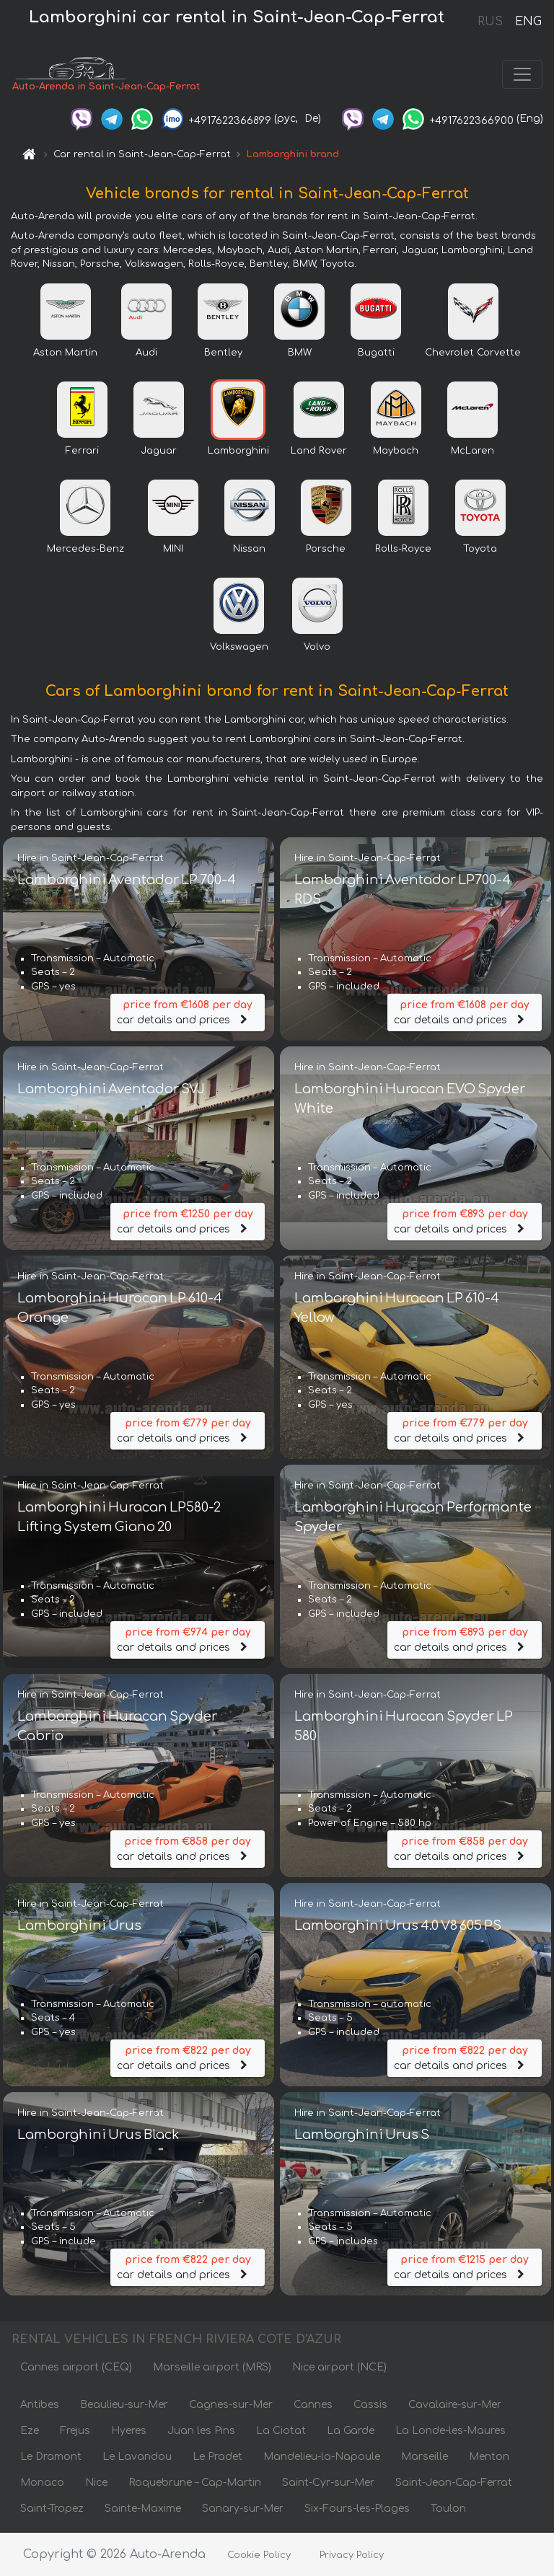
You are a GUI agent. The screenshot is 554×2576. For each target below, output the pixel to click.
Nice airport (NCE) (339, 2368)
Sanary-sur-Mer (242, 2509)
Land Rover (319, 451)
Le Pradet (217, 2457)
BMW (300, 353)
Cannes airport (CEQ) (76, 2368)
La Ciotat (281, 2431)
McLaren (472, 451)
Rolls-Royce (403, 549)
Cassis (370, 2405)
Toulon (448, 2509)
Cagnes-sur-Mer (231, 2405)
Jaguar (159, 451)
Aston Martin (65, 353)
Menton (489, 2457)
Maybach (395, 451)
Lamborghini (238, 451)
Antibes (39, 2405)
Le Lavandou (137, 2457)
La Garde (350, 2431)
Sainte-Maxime (143, 2509)
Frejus (75, 2431)
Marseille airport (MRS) (212, 2368)
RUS (490, 21)
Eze (29, 2431)
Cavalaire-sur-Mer (454, 2405)
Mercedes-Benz (85, 549)
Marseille (424, 2457)
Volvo (317, 648)
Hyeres (128, 2431)
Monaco (42, 2483)
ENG (528, 21)
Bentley (223, 353)
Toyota (480, 549)
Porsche (326, 549)
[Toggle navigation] (522, 75)
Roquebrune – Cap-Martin (194, 2483)
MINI (173, 549)
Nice (96, 2483)
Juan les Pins (201, 2431)
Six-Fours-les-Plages (357, 2509)
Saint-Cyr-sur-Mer (328, 2483)
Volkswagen (239, 648)
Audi (146, 353)
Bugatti (376, 353)
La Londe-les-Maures (450, 2431)
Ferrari (82, 451)
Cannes (313, 2405)
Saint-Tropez (52, 2509)
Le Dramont (51, 2457)
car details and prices (187, 1012)
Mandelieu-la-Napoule (321, 2457)
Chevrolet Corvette (473, 353)
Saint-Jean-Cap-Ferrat (453, 2483)
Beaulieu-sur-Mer (124, 2405)
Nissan (249, 549)
